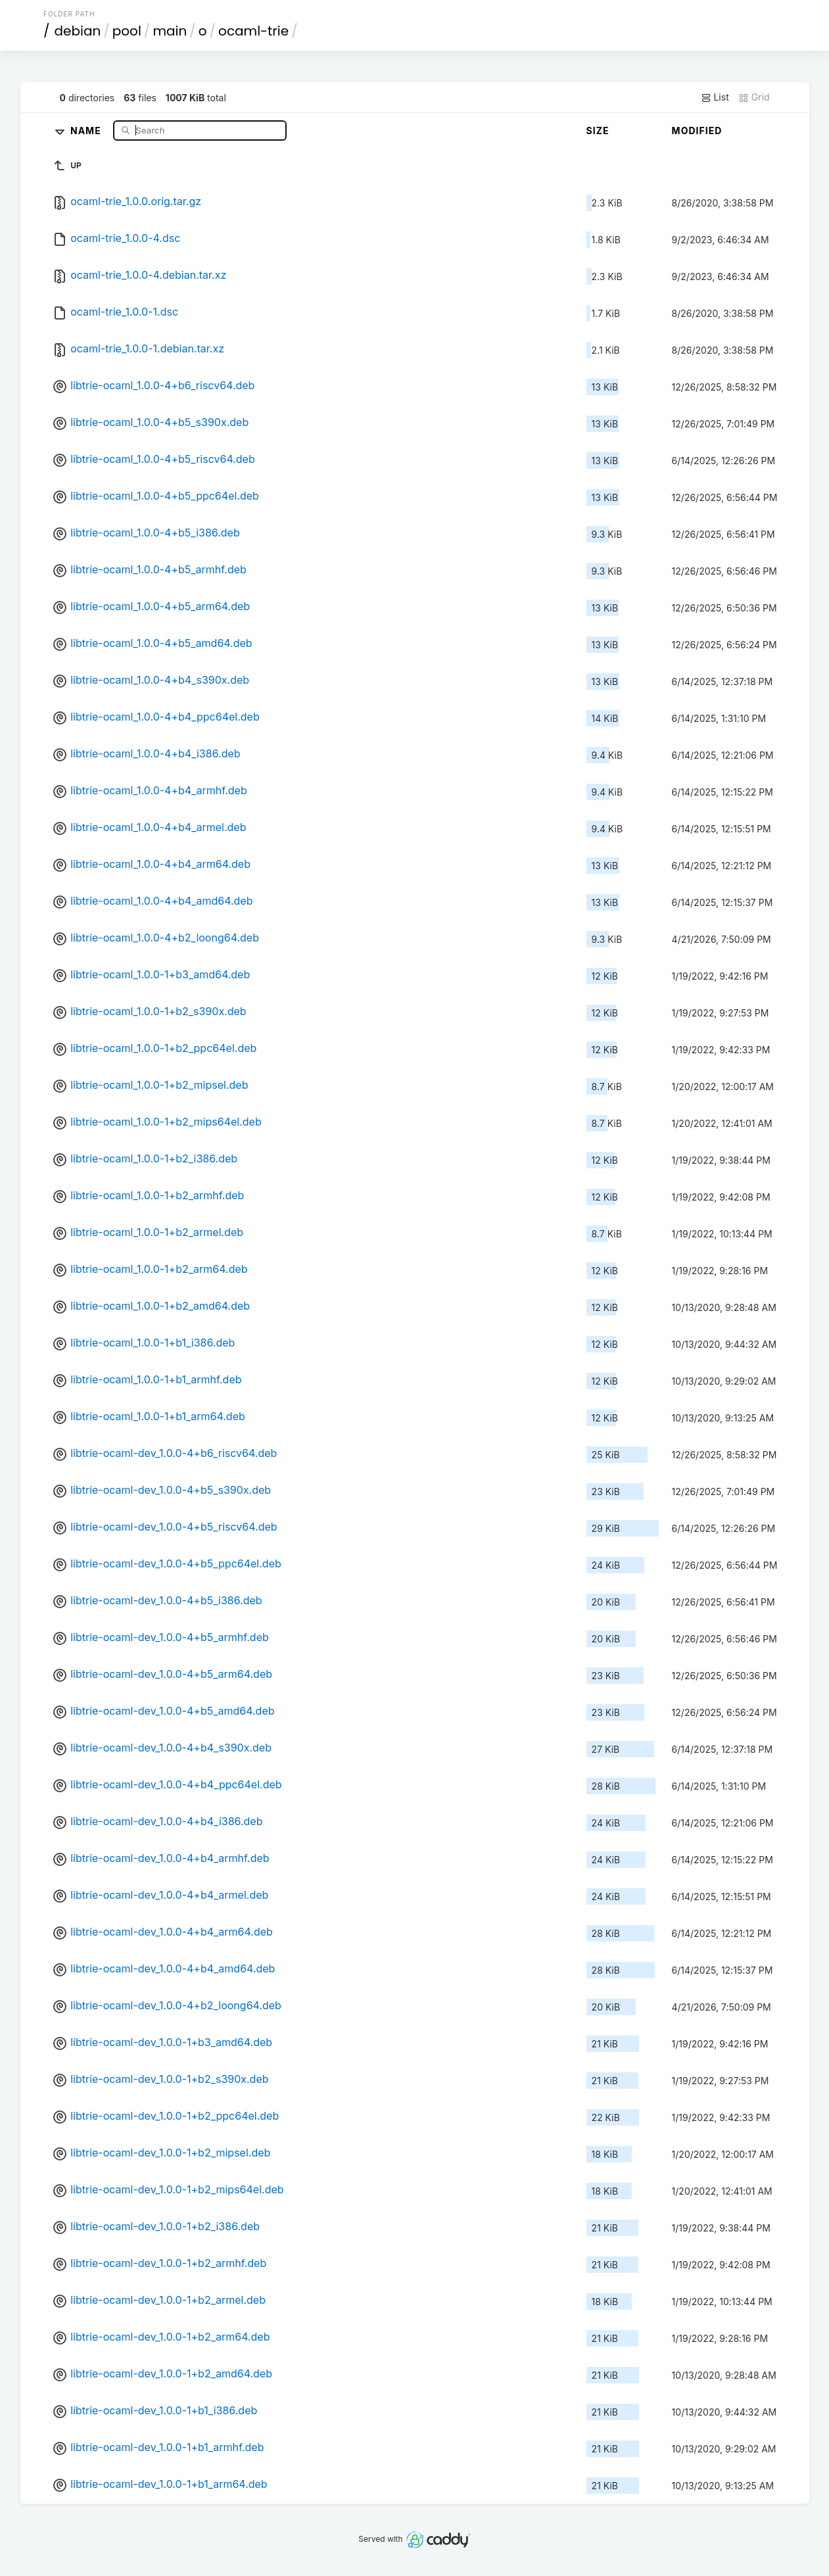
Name (87, 129)
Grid (754, 97)
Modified (697, 130)
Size (597, 130)
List (715, 97)
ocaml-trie (253, 31)
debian (78, 31)
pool (126, 31)
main (170, 31)
